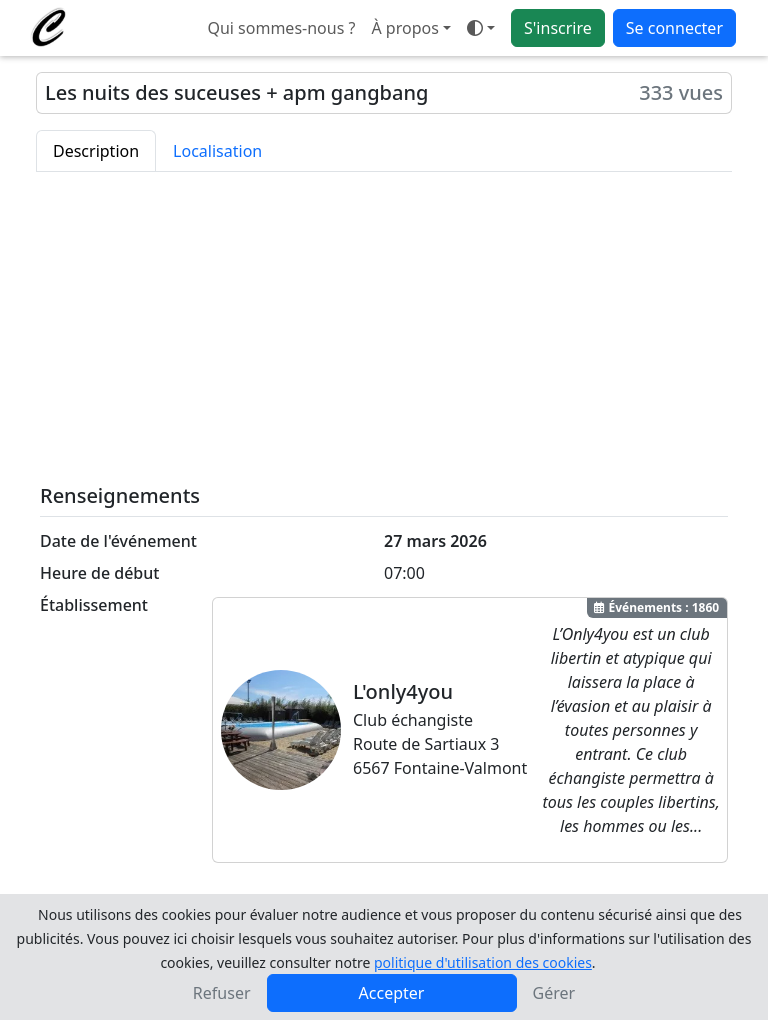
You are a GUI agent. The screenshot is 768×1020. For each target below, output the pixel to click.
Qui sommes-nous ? (281, 28)
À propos (404, 28)
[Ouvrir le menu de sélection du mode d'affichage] (481, 28)
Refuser (222, 993)
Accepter (392, 993)
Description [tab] (96, 151)
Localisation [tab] (217, 151)
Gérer (554, 993)
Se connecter (674, 28)
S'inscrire (558, 28)
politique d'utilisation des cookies (483, 962)
